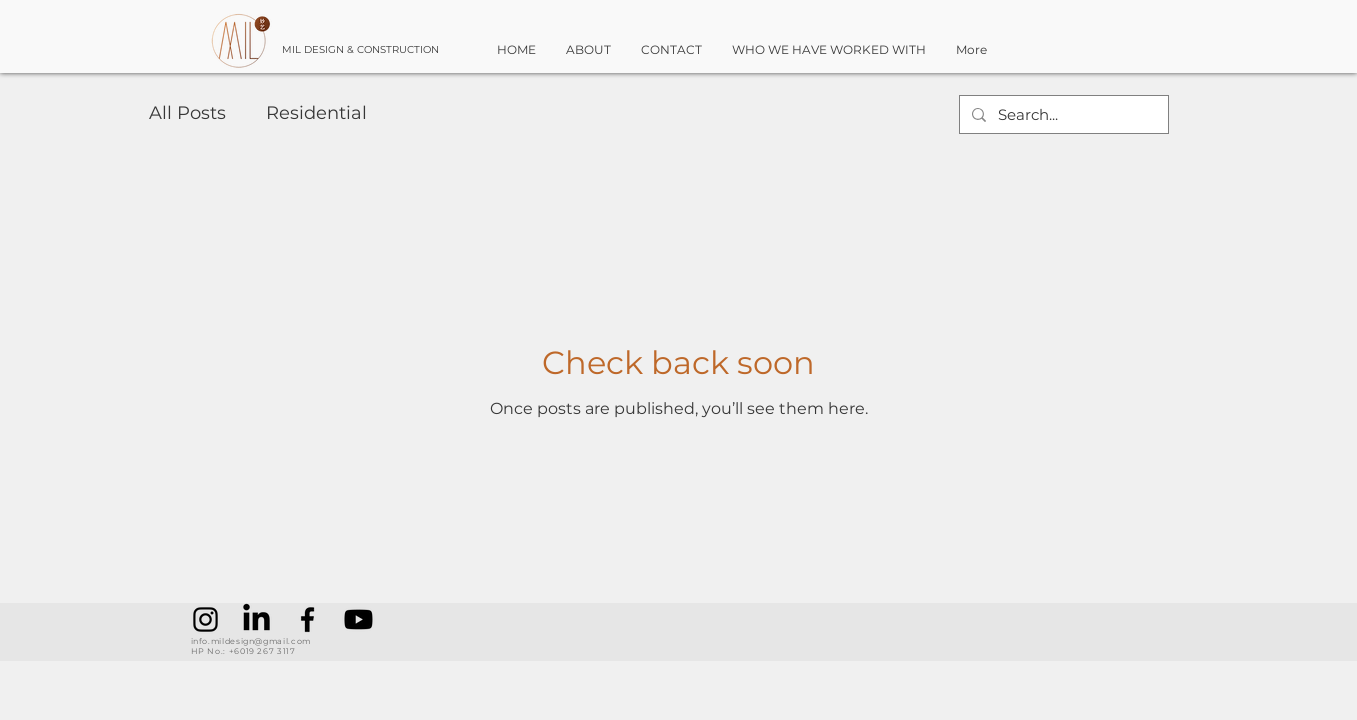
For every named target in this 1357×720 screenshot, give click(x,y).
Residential (316, 113)
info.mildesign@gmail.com (251, 641)
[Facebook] (307, 619)
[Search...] (1062, 114)
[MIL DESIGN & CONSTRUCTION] (382, 50)
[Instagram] (205, 619)
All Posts (187, 113)
